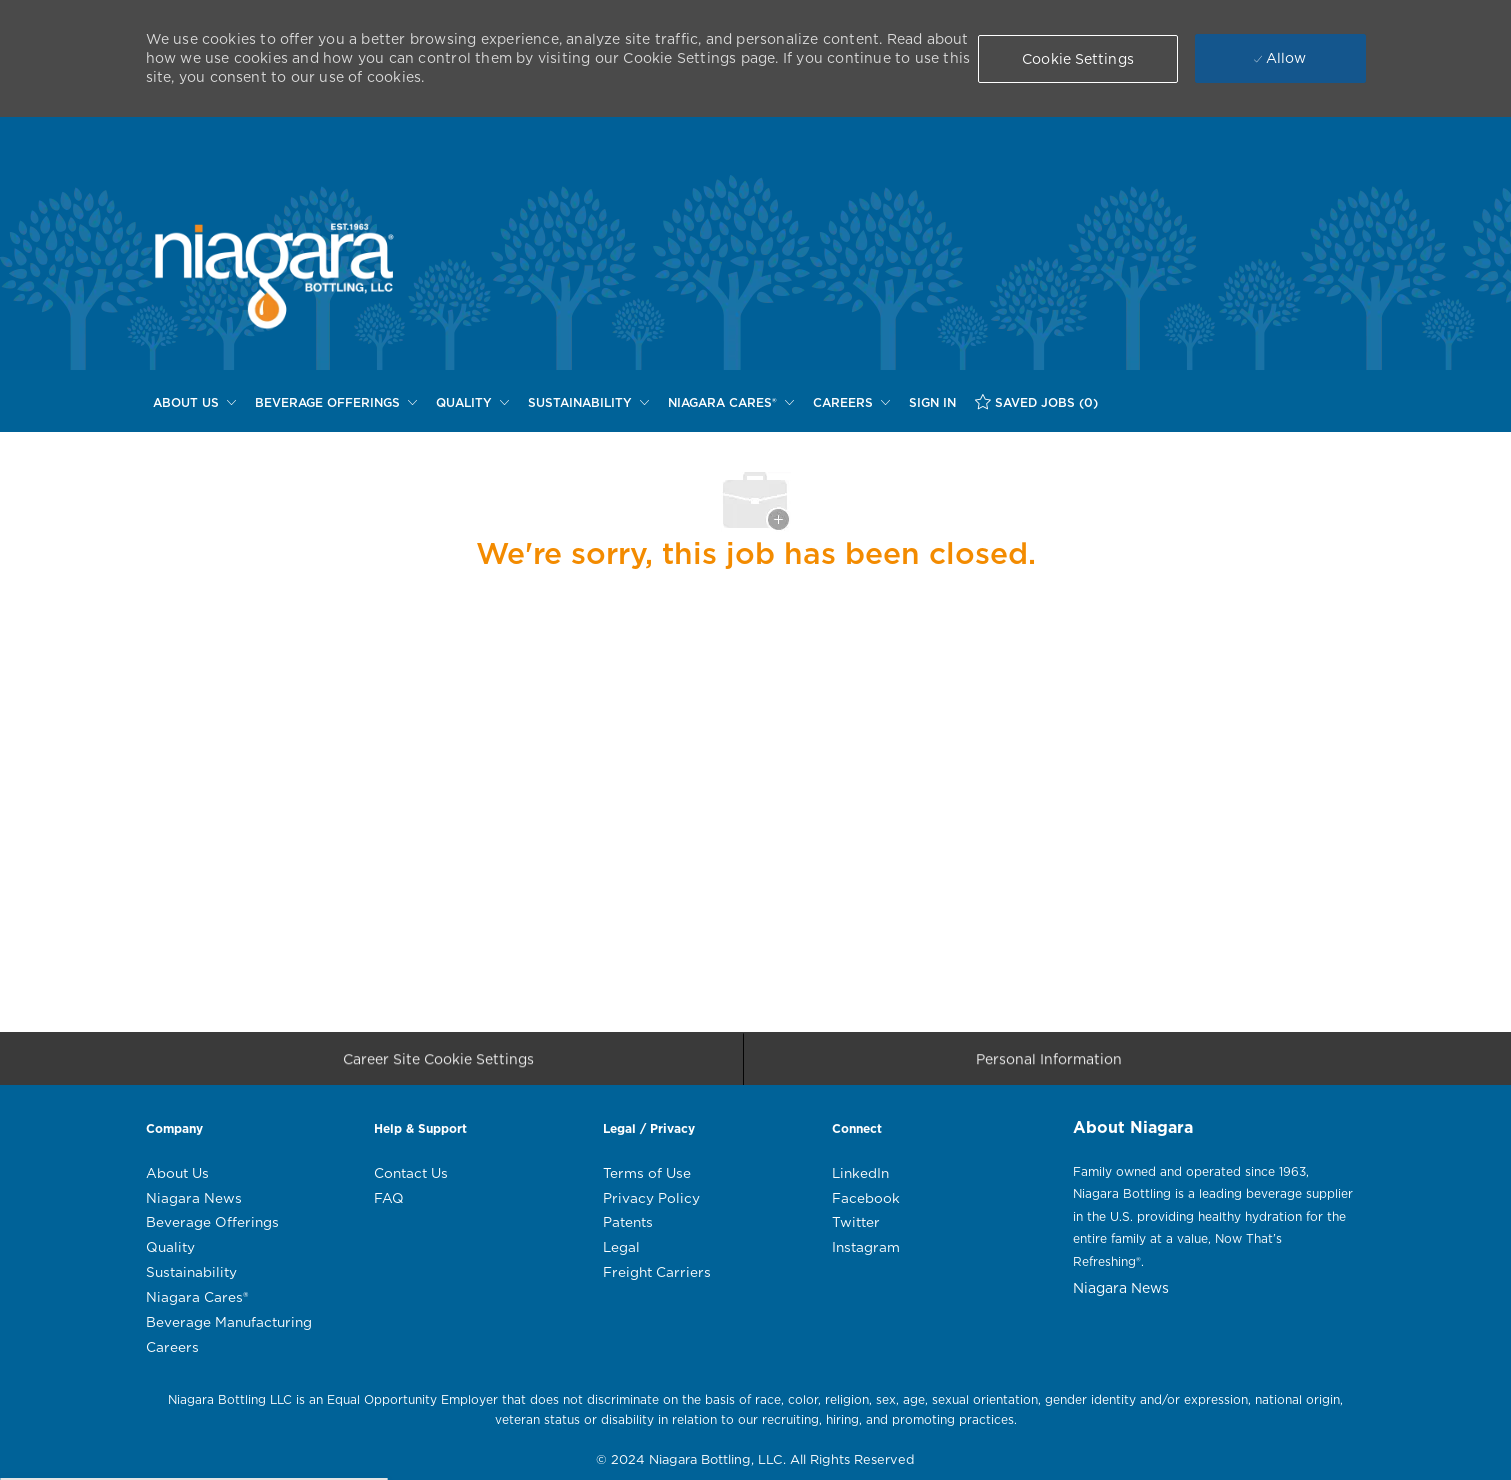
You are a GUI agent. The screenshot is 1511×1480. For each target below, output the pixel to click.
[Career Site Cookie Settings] (438, 1065)
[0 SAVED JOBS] (1037, 402)
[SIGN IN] (932, 403)
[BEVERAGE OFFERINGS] (336, 403)
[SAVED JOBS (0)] (1037, 402)
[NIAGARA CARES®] (731, 403)
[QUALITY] (472, 403)
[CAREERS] (851, 403)
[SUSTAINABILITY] (588, 403)
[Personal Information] (1049, 1065)
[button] (1078, 59)
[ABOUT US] (194, 403)
